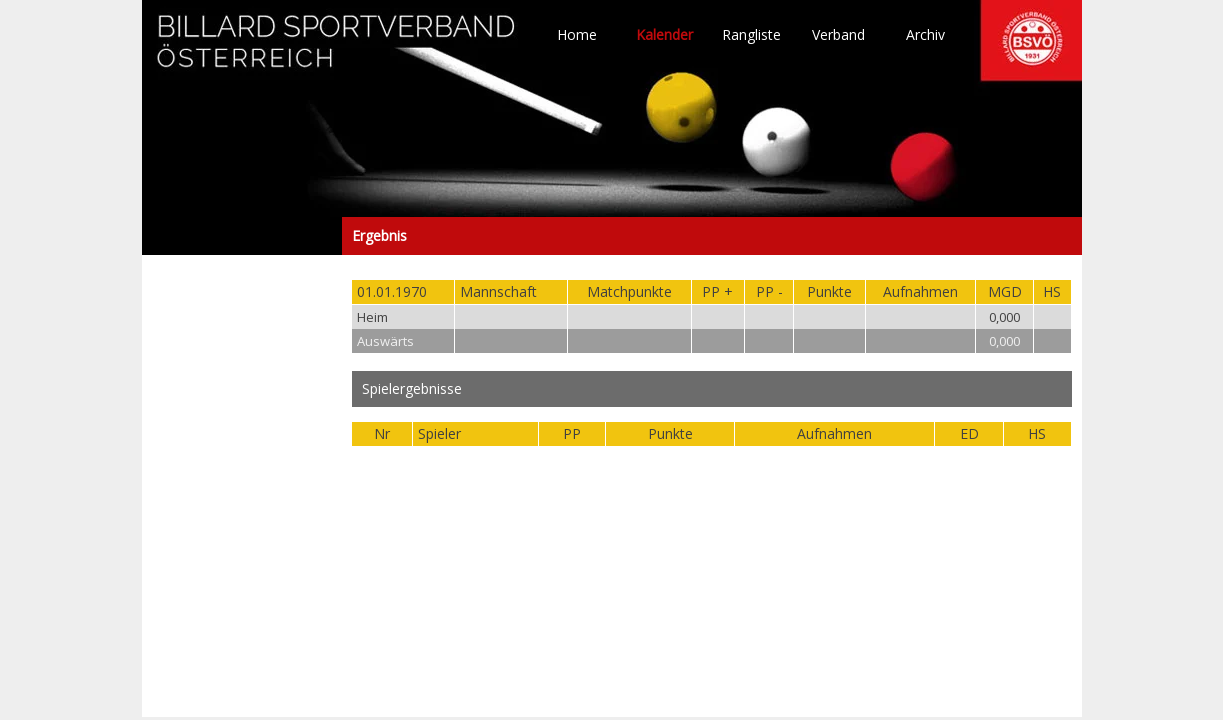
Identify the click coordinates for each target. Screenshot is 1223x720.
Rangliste (751, 35)
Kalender (664, 35)
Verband (838, 35)
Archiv (925, 35)
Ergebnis (242, 236)
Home (577, 35)
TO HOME (337, 50)
